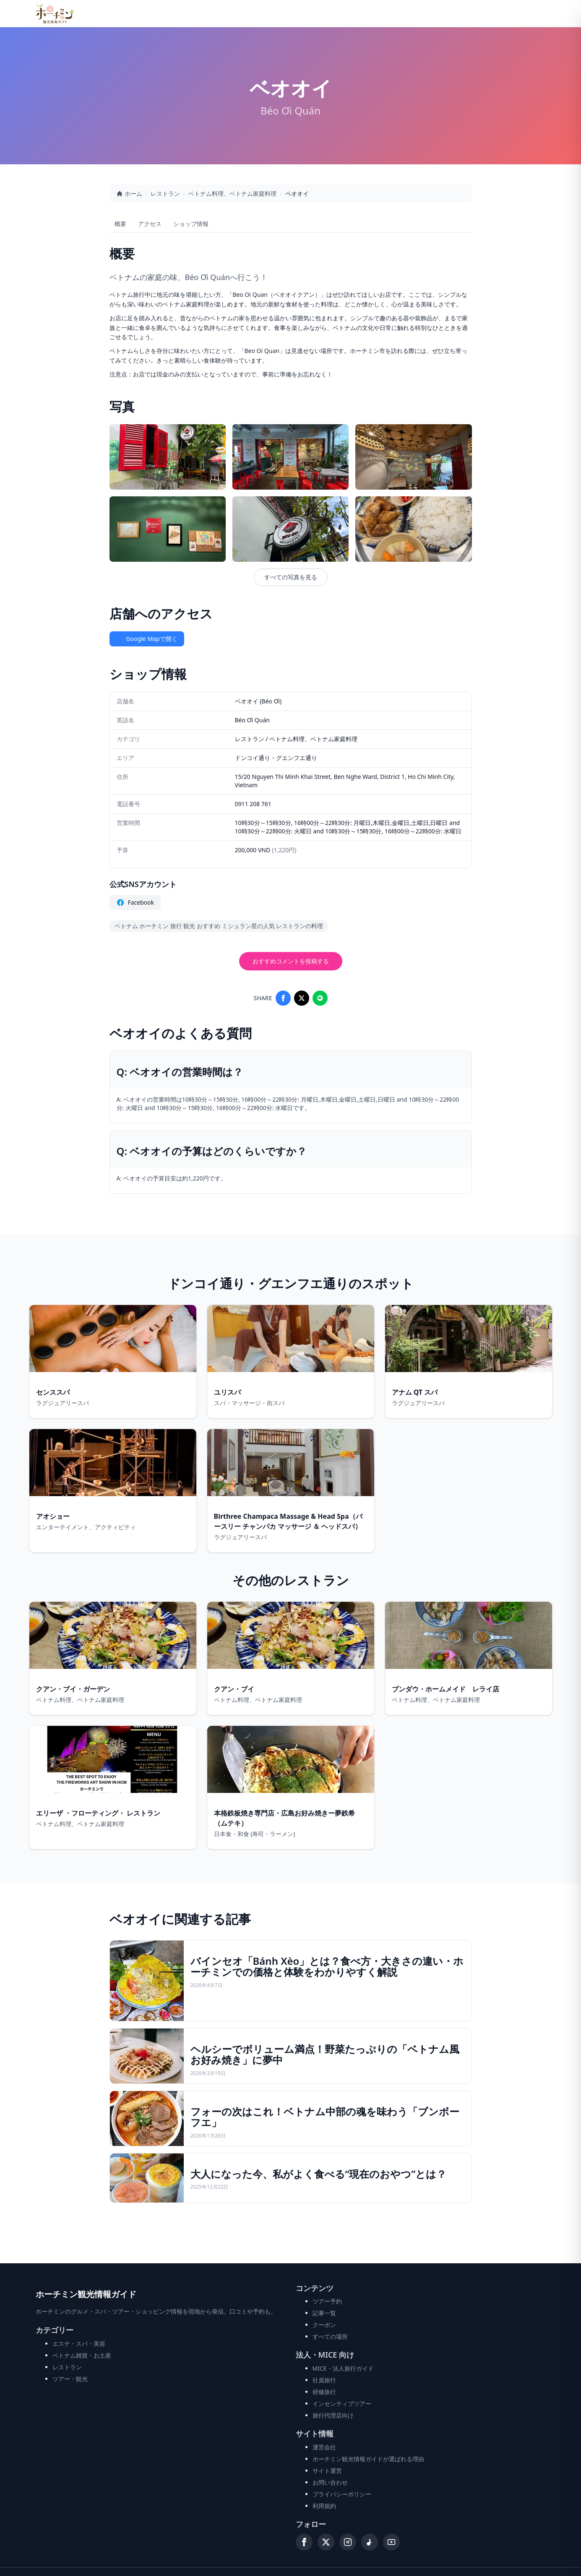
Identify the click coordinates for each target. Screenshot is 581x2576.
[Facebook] (304, 2542)
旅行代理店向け (333, 2415)
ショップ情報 (190, 224)
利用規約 (324, 2506)
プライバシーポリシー (342, 2494)
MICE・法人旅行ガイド (343, 2368)
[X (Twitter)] (326, 2542)
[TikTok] (369, 2542)
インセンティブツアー (342, 2403)
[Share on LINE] (320, 998)
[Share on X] (301, 998)
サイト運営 (327, 2471)
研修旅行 (324, 2392)
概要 (120, 224)
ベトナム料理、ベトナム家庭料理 (232, 193)
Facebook (135, 902)
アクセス (150, 224)
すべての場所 (330, 2336)
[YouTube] (391, 2542)
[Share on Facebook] (283, 998)
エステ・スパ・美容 (78, 2344)
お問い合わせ (330, 2482)
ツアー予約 (327, 2301)
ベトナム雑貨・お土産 (81, 2355)
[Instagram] (347, 2542)
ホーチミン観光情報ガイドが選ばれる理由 (368, 2459)
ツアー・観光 (70, 2379)
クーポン (324, 2325)
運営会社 (324, 2447)
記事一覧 (324, 2313)
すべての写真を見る (290, 577)
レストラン (165, 193)
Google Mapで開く (146, 639)
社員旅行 (324, 2380)
